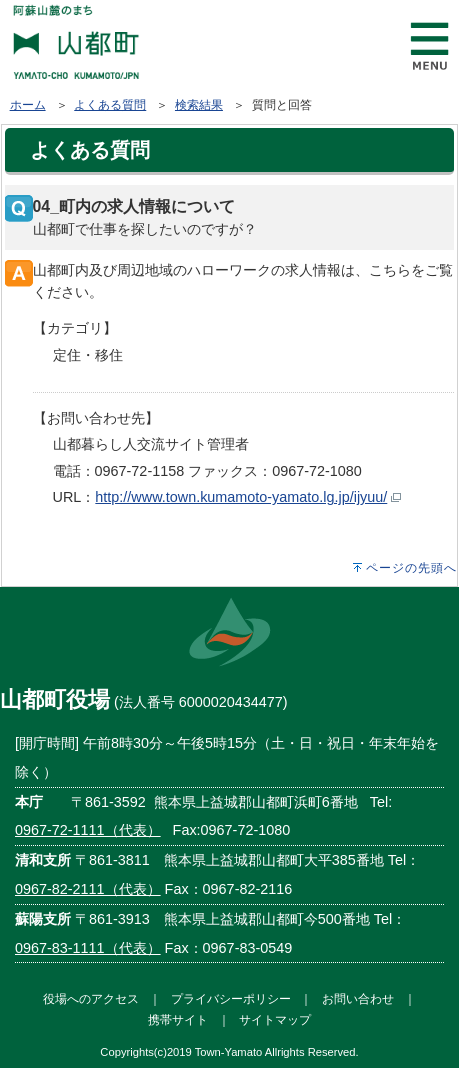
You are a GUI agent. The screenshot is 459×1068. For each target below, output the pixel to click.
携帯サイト (178, 1019)
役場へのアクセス (91, 998)
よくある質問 (110, 105)
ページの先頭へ (411, 568)
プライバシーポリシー (231, 998)
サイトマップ (275, 1019)
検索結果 (199, 105)
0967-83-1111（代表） (88, 948)
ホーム (28, 105)
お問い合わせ (358, 998)
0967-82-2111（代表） (88, 889)
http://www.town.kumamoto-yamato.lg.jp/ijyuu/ (241, 497)
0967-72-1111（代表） (88, 830)
